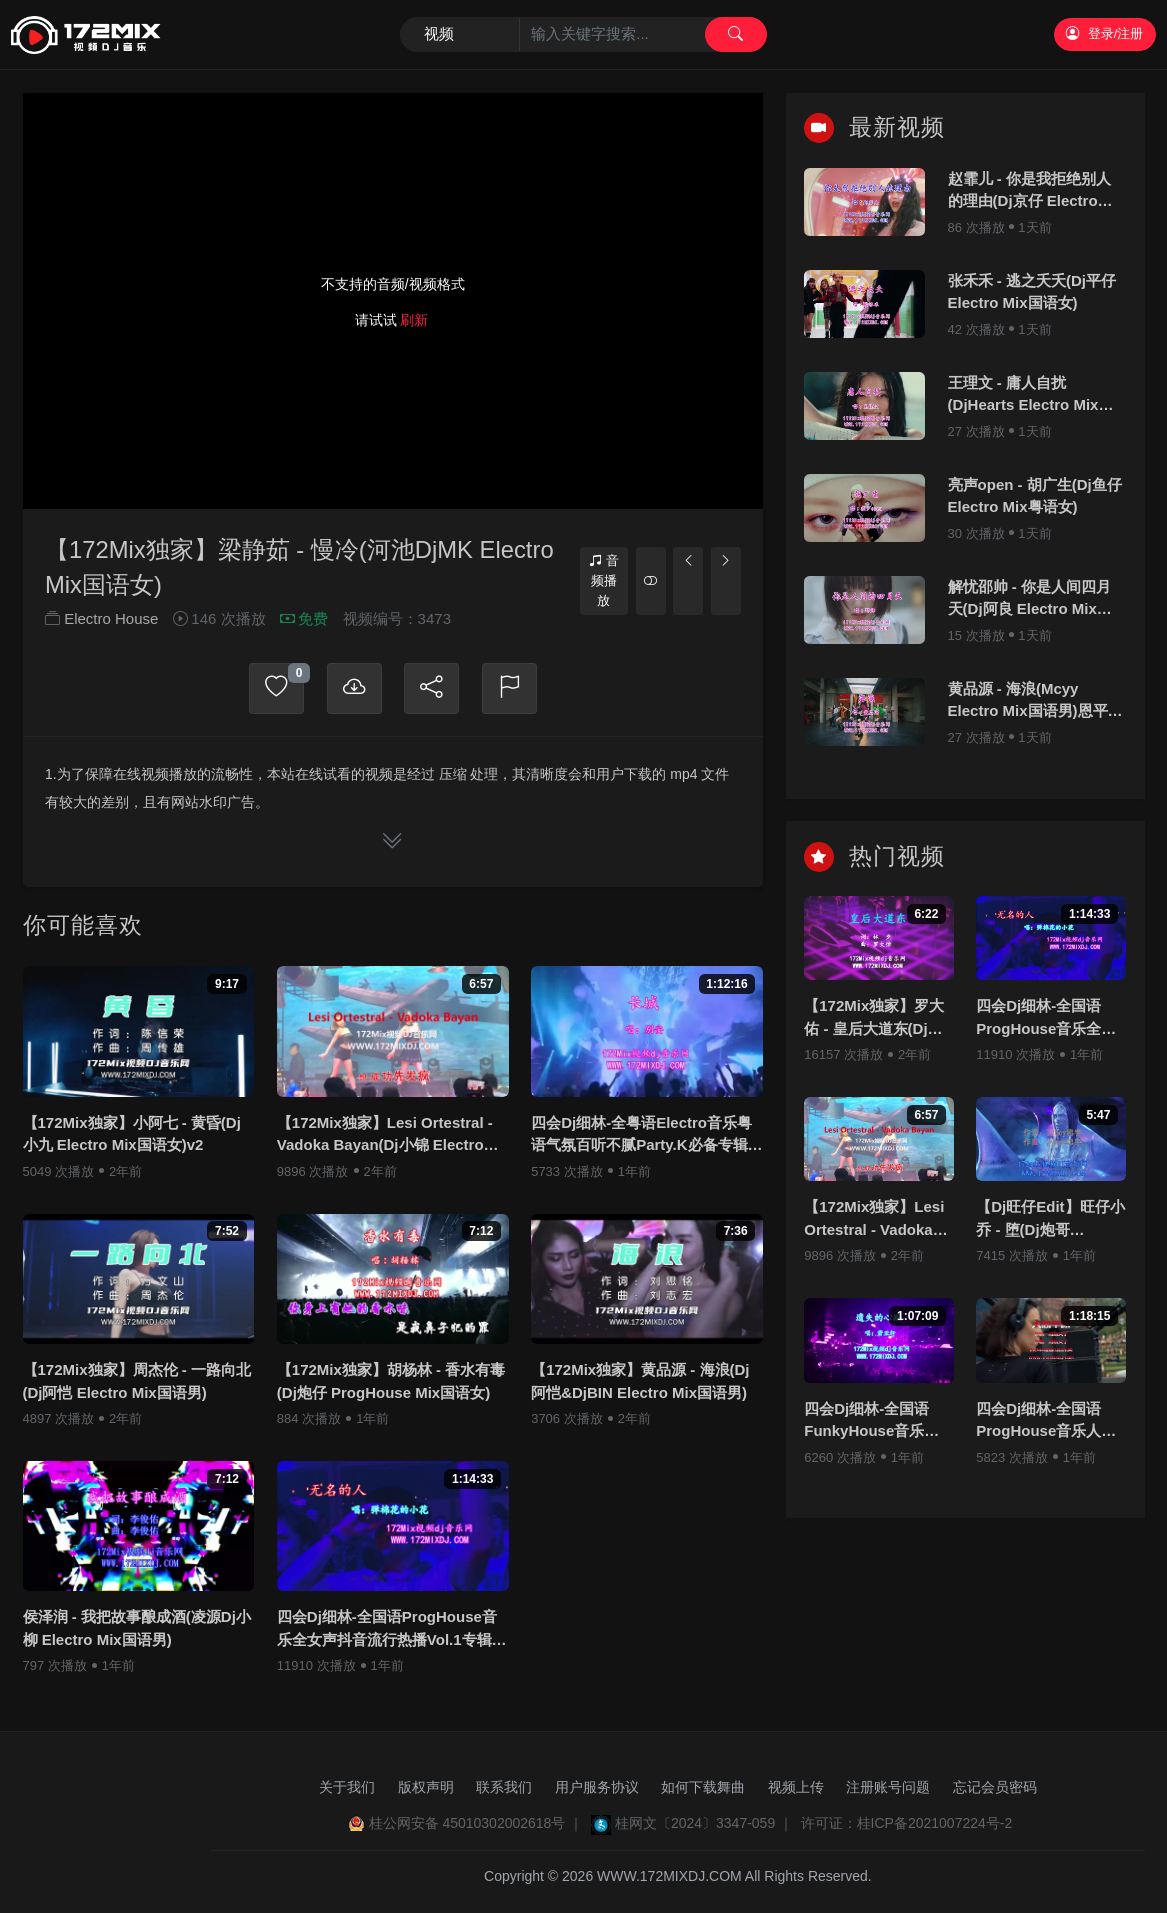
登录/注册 (1104, 33)
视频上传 (796, 1787)
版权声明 (426, 1787)
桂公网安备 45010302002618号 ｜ (476, 1823)
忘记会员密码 (995, 1787)
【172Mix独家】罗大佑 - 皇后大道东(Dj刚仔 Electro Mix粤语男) (878, 1018)
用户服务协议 (597, 1787)
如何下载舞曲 (703, 1787)
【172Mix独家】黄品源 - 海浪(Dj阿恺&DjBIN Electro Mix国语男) (640, 1382)
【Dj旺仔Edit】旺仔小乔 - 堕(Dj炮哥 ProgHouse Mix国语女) (1050, 1219)
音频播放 (604, 580)
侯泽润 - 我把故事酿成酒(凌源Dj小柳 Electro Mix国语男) (137, 1629)
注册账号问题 (888, 1787)
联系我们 (504, 1787)
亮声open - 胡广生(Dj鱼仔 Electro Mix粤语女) (1035, 496)
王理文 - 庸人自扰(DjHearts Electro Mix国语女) (1031, 395)
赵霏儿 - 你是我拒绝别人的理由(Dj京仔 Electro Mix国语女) (1029, 191)
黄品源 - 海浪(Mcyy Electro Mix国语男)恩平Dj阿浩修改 (1035, 701)
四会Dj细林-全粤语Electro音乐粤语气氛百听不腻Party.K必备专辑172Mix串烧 (641, 1135)
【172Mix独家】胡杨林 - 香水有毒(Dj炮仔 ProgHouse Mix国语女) (391, 1382)
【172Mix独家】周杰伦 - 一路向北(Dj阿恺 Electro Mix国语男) (137, 1382)
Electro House (111, 619)
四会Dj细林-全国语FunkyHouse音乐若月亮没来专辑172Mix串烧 (874, 1421)
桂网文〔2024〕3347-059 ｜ (704, 1823)
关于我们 (347, 1787)
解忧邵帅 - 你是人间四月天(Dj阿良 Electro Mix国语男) (1030, 599)
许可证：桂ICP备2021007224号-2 (907, 1823)
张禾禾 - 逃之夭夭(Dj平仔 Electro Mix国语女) (1032, 292)
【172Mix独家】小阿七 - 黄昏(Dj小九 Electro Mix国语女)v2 (132, 1134)
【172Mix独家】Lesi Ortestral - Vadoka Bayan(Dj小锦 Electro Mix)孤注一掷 (385, 1135)
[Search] (583, 35)
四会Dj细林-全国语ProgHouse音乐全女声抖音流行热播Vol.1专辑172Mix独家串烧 (387, 1630)
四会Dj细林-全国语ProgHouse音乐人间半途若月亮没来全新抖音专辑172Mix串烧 (1046, 1421)
